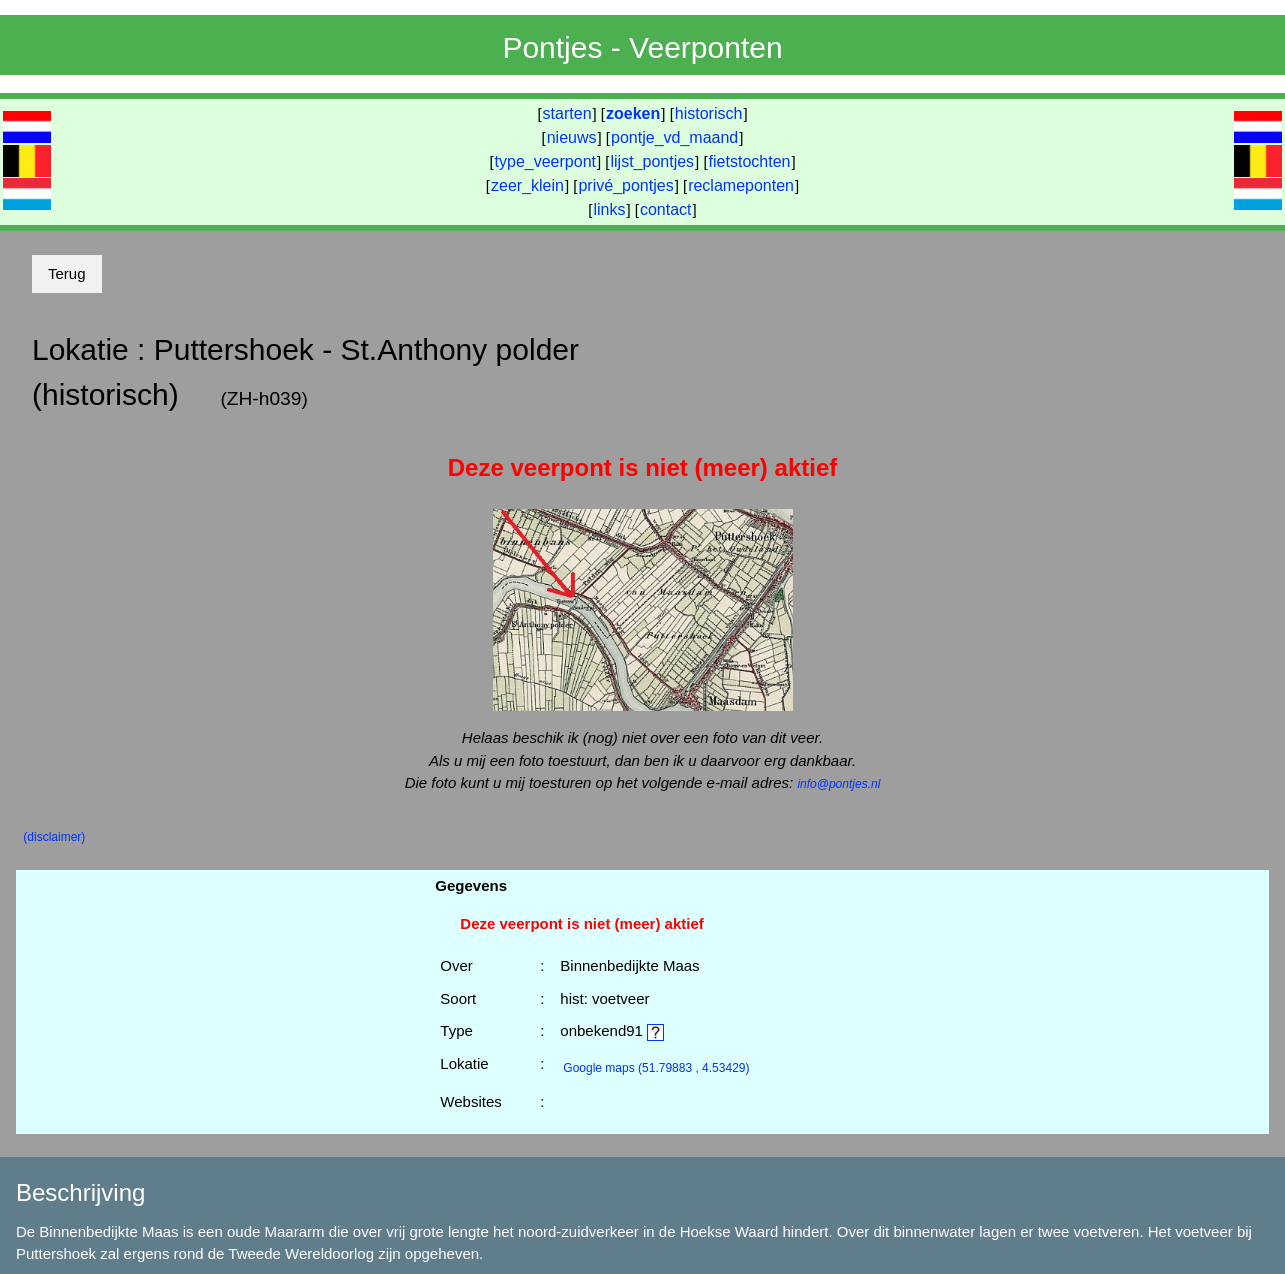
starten (567, 113)
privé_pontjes (625, 185)
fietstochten (750, 161)
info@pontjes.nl (838, 784)
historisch (709, 113)
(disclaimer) (54, 837)
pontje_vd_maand (674, 137)
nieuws (572, 137)
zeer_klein (527, 185)
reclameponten (741, 185)
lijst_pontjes (652, 161)
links (609, 209)
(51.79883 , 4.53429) (656, 1068)
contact (666, 209)
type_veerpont (545, 161)
